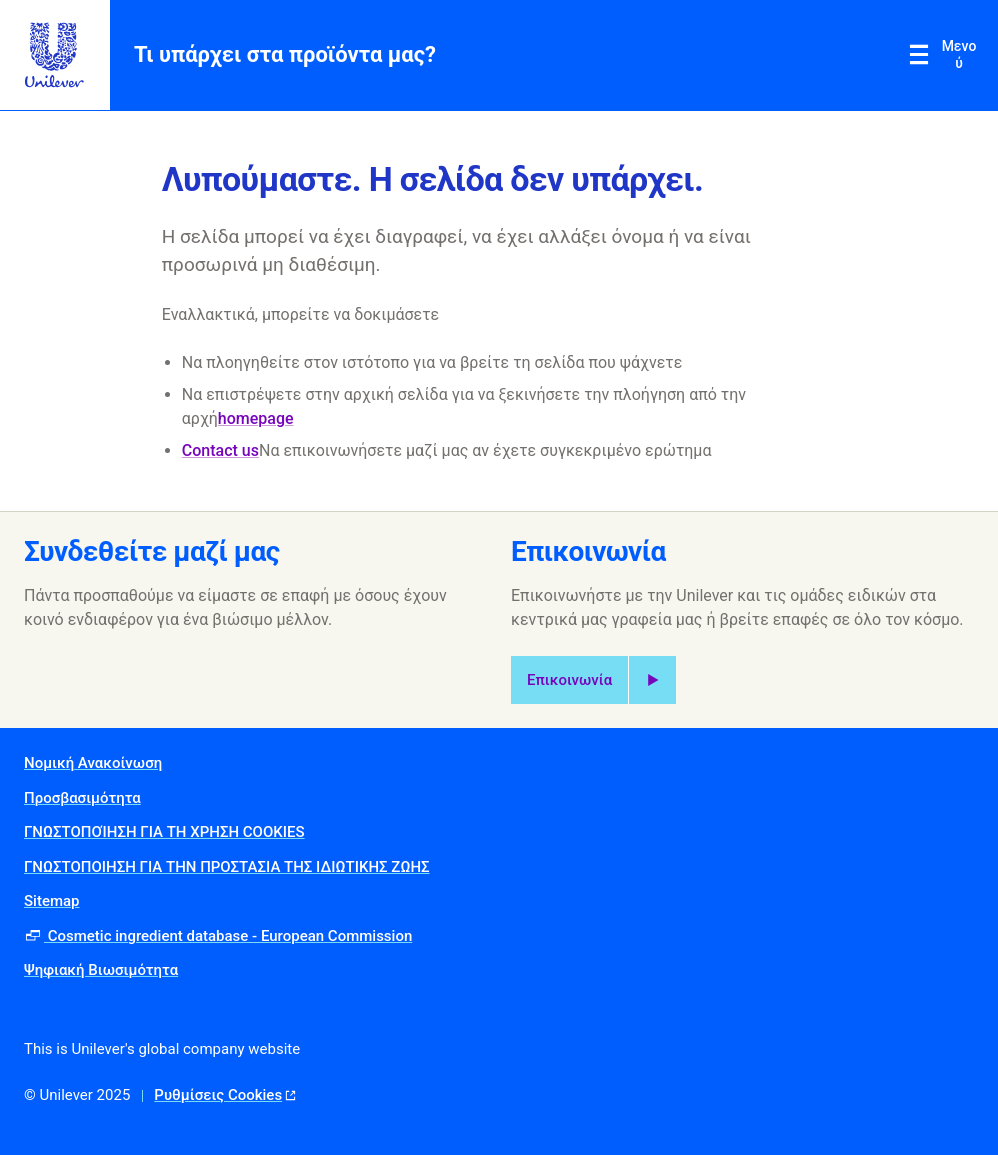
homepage (256, 418)
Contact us (220, 450)
